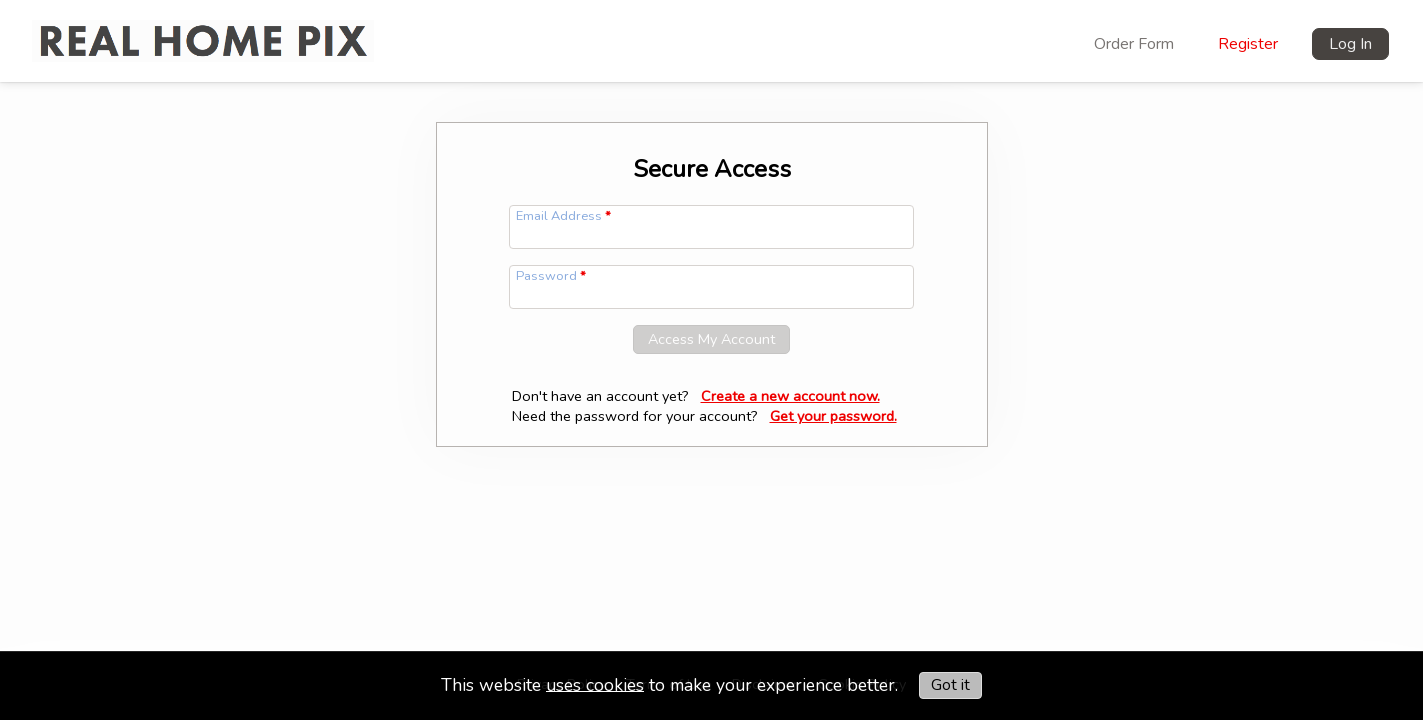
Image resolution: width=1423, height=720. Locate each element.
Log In (1350, 44)
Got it (950, 685)
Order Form (1134, 44)
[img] (203, 30)
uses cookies (595, 684)
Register (1248, 44)
